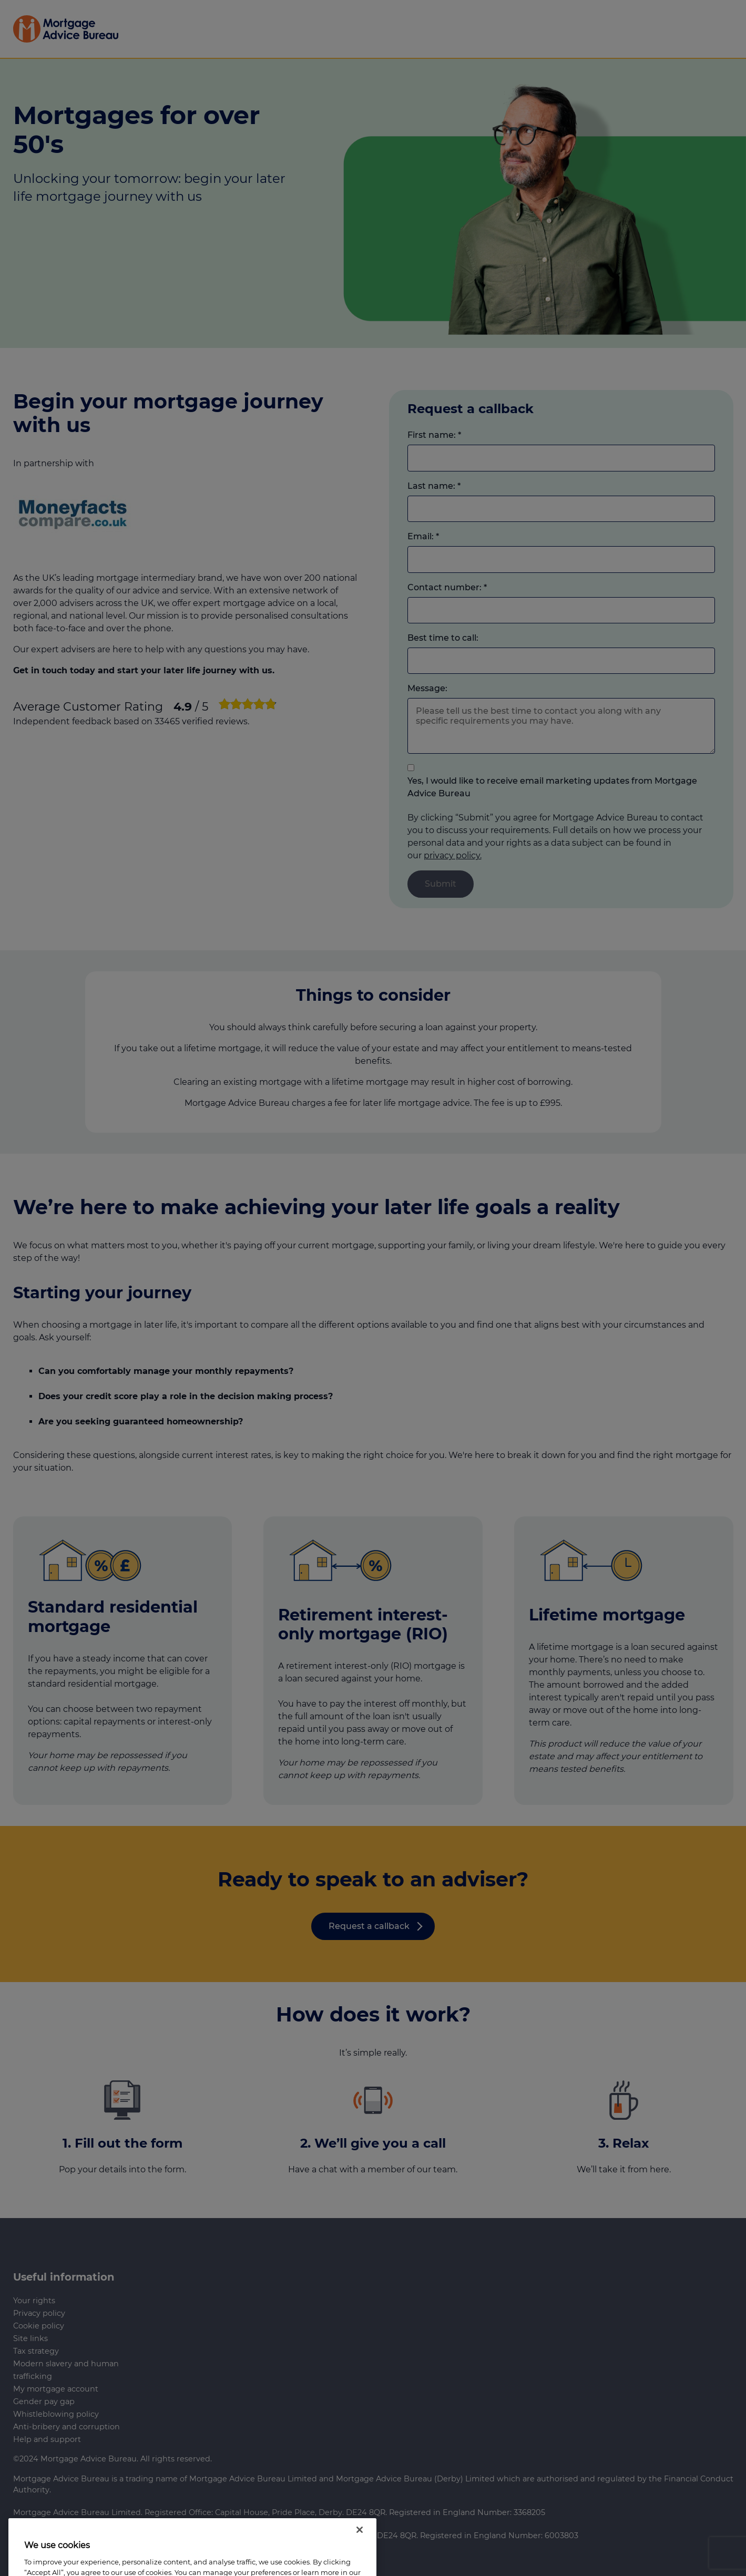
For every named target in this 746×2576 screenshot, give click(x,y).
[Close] (359, 2551)
